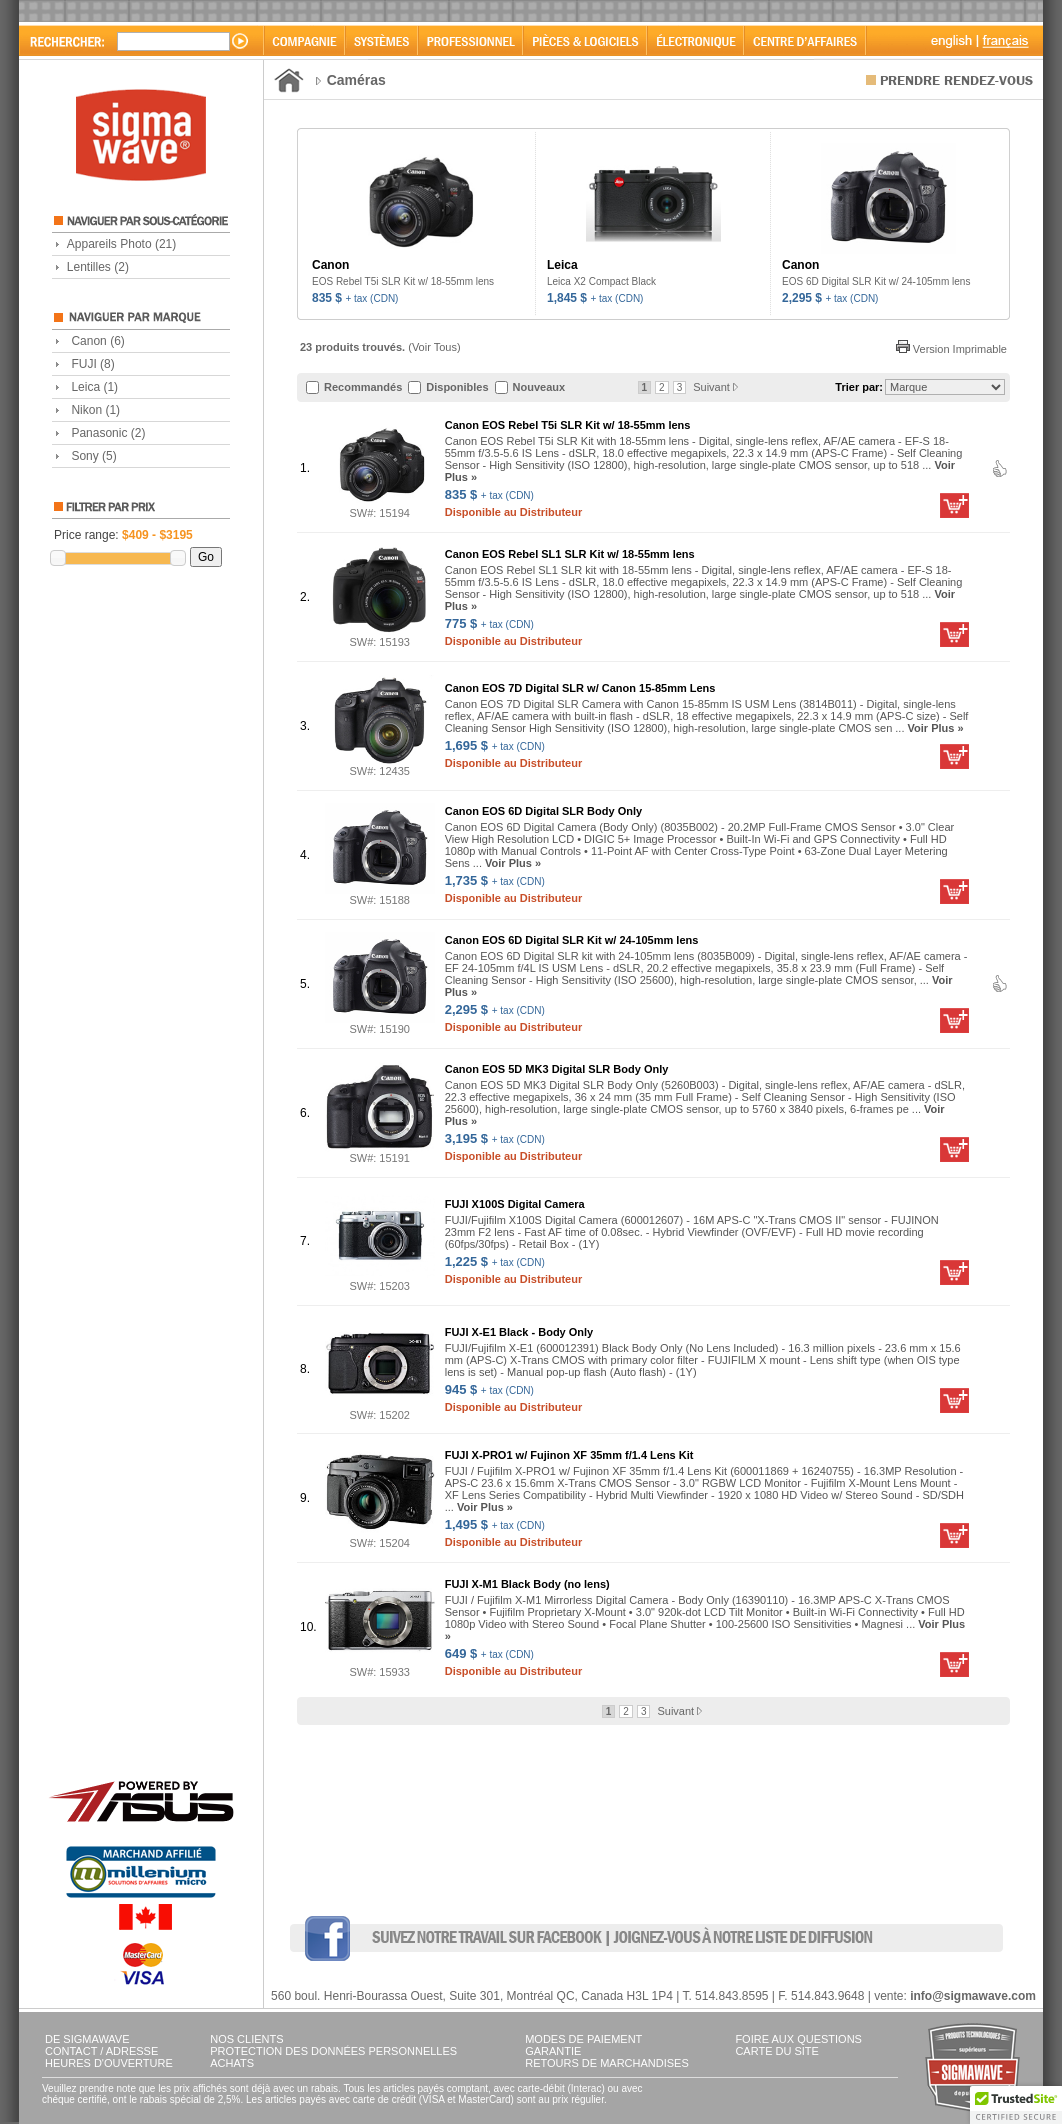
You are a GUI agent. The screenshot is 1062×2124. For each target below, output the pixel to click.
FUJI (92, 364)
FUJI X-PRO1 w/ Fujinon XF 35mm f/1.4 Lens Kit (569, 1455)
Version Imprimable (951, 349)
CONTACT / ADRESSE (101, 2051)
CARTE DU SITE (777, 2051)
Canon (97, 341)
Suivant (715, 387)
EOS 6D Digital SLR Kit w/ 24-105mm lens (876, 281)
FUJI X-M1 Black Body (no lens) (527, 1584)
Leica (94, 387)
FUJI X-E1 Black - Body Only (519, 1332)
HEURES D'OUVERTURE (109, 2063)
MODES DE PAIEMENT (583, 2039)
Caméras (356, 80)
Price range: (123, 535)
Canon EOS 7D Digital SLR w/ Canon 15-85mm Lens (580, 688)
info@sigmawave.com (973, 1996)
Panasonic (108, 433)
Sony (93, 456)
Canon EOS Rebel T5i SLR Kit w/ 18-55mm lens (568, 425)
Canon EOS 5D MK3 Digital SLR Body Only (557, 1069)
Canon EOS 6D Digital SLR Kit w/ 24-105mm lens (572, 940)
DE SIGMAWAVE (87, 2039)
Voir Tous (434, 347)
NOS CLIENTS (246, 2039)
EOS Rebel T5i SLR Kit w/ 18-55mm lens (403, 281)
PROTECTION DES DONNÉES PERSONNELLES (333, 2051)
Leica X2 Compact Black (601, 281)
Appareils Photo (121, 244)
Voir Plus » (936, 728)
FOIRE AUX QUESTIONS (798, 2039)
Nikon (95, 410)
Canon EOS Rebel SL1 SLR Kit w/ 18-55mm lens (570, 554)
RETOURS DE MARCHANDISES (607, 2063)
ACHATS (232, 2063)
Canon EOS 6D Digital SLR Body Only (543, 811)
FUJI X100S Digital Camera (515, 1204)
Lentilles (98, 267)
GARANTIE (553, 2051)
